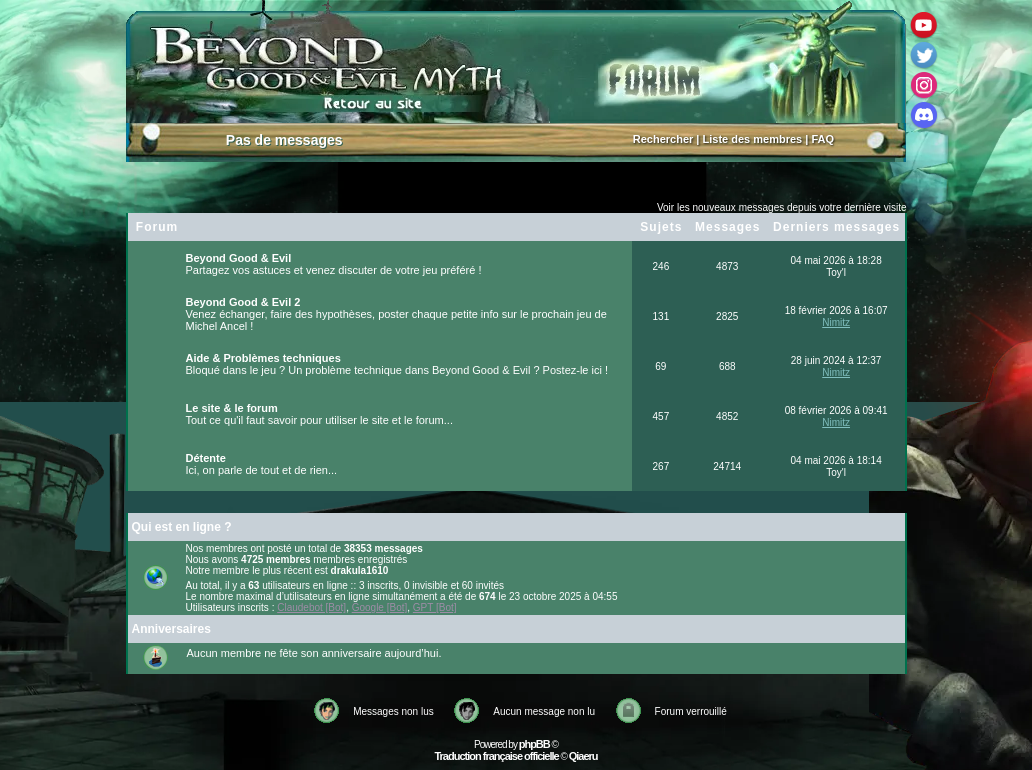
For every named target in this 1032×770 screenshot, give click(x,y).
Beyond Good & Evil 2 (243, 302)
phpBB (534, 744)
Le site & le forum (232, 408)
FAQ (822, 139)
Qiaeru (583, 756)
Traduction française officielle (496, 756)
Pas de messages (284, 140)
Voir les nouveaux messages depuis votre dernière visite (782, 207)
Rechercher (663, 139)
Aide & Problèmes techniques (263, 358)
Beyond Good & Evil (239, 258)
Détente (206, 458)
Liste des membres (753, 139)
